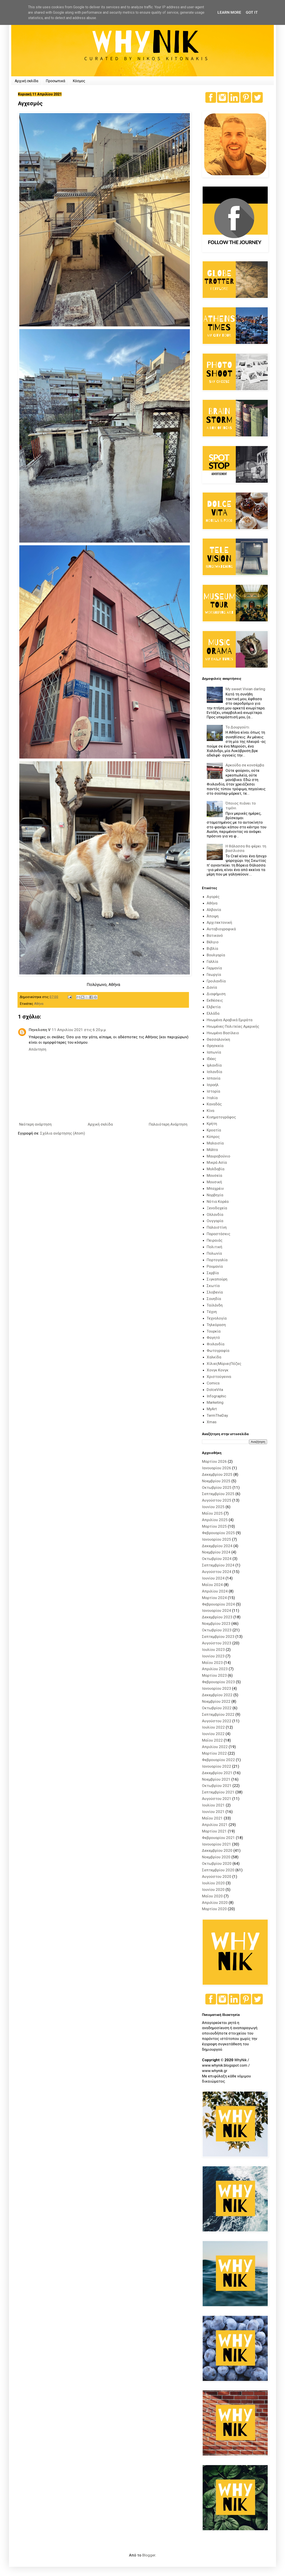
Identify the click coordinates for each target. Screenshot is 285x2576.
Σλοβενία (215, 1292)
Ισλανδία (214, 1071)
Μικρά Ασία (217, 1162)
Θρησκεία (215, 1045)
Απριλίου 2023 (215, 1669)
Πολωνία (214, 1253)
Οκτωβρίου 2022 (217, 1708)
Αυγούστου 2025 (216, 1500)
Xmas (212, 1422)
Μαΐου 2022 (212, 1740)
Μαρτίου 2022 (214, 1753)
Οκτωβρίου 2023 (217, 1630)
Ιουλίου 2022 (213, 1727)
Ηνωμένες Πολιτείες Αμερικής (233, 1026)
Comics (213, 1383)
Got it (252, 12)
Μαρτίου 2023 (214, 1675)
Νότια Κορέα (218, 1201)
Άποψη (213, 916)
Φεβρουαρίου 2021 (218, 1837)
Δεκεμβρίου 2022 (217, 1695)
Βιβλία (212, 948)
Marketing (215, 1402)
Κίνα (210, 1110)
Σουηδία (214, 1298)
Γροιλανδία (216, 981)
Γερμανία (214, 968)
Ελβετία (214, 1007)
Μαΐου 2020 (212, 1896)
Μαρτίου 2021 (214, 1831)
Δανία (212, 987)
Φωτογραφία (218, 1350)
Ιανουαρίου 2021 (216, 1844)
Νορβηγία (215, 1195)
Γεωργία (214, 974)
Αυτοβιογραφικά (221, 929)
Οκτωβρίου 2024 (217, 1558)
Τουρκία (214, 1331)
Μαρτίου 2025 (214, 1526)
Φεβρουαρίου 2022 (218, 1760)
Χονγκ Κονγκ (217, 1370)
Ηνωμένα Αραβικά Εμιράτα (229, 1020)
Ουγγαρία (215, 1221)
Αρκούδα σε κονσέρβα (245, 765)
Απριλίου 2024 (215, 1591)
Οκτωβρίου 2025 (217, 1487)
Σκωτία (213, 1285)
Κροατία (214, 1130)
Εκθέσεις (215, 1000)
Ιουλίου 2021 (213, 1805)
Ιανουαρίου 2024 (216, 1610)
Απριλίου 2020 (215, 1902)
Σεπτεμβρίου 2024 (218, 1565)
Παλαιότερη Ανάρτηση (168, 1124)
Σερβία (213, 1273)
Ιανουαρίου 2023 (216, 1688)
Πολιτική (214, 1247)
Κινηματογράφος (221, 1117)
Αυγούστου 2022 (216, 1721)
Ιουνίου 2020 (213, 1889)
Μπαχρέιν (215, 1188)
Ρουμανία (215, 1266)
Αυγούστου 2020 (216, 1876)
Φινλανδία (215, 1344)
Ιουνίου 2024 (213, 1578)
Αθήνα (38, 1004)
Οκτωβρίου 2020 (217, 1863)
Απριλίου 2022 (215, 1746)
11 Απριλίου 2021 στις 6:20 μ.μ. (79, 1029)
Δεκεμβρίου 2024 (217, 1546)
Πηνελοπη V (39, 1029)
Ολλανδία (215, 1214)
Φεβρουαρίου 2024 (218, 1604)
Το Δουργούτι (237, 727)
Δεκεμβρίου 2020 (217, 1850)
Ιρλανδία (214, 1065)
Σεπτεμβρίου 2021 (218, 1792)
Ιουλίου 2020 (213, 1883)
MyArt (212, 1409)
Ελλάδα (213, 1013)
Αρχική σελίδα (26, 81)
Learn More (229, 12)
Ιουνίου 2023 (213, 1656)
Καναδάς (214, 1104)
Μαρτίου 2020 (214, 1909)
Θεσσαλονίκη (218, 1039)
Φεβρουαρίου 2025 (218, 1533)
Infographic (216, 1396)
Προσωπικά (55, 81)
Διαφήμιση (216, 994)
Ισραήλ (213, 1084)
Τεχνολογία (217, 1318)
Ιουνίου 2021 (213, 1811)
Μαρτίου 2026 (214, 1461)
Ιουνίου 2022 (213, 1733)
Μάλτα (212, 1149)
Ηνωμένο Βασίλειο (223, 1033)
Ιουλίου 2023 (213, 1649)
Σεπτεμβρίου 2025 (218, 1493)
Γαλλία (212, 961)
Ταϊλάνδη (215, 1305)
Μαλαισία (215, 1143)
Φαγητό (213, 1337)
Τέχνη (212, 1311)
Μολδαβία (215, 1169)
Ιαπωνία (214, 1052)
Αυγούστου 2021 (216, 1798)
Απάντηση (37, 1049)
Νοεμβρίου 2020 (216, 1857)
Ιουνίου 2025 (213, 1507)
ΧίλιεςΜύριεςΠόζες (224, 1363)
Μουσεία (214, 1175)
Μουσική (214, 1182)
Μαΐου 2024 (212, 1584)
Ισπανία (213, 1078)
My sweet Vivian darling (245, 689)
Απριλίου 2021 (215, 1824)
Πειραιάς (214, 1240)
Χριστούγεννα (219, 1376)
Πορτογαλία (217, 1260)
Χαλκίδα (214, 1357)
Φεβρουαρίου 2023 (218, 1682)
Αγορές (213, 896)
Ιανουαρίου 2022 (216, 1766)
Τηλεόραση (216, 1324)
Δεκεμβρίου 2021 (217, 1773)
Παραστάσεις (218, 1234)
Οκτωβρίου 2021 (217, 1785)
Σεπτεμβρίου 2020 (218, 1870)
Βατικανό (215, 935)
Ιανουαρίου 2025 (216, 1539)
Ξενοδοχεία (217, 1208)
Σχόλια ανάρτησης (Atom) (62, 1133)
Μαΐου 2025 (212, 1513)
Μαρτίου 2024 (214, 1597)
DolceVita (215, 1389)
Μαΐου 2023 (212, 1662)
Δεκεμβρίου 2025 (217, 1474)
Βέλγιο (213, 942)
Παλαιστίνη (217, 1227)
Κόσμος (79, 81)
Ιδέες (211, 1058)
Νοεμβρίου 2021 (216, 1779)
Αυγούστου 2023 (216, 1643)
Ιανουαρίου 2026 (216, 1468)
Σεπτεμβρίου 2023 (218, 1636)
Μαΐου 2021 (212, 1818)
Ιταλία (212, 1098)
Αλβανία (214, 909)
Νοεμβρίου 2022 (216, 1701)
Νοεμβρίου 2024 (216, 1552)
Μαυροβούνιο (218, 1156)
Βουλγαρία (216, 955)
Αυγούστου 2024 (216, 1571)
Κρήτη (212, 1123)
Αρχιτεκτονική (219, 922)
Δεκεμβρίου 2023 (217, 1617)
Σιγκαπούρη (217, 1279)
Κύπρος (213, 1136)
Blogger (148, 2555)
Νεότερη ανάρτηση (35, 1124)
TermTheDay (217, 1415)
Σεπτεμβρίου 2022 (218, 1714)
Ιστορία (213, 1091)
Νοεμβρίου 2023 (216, 1623)
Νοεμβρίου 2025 (216, 1481)
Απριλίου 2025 (215, 1520)
